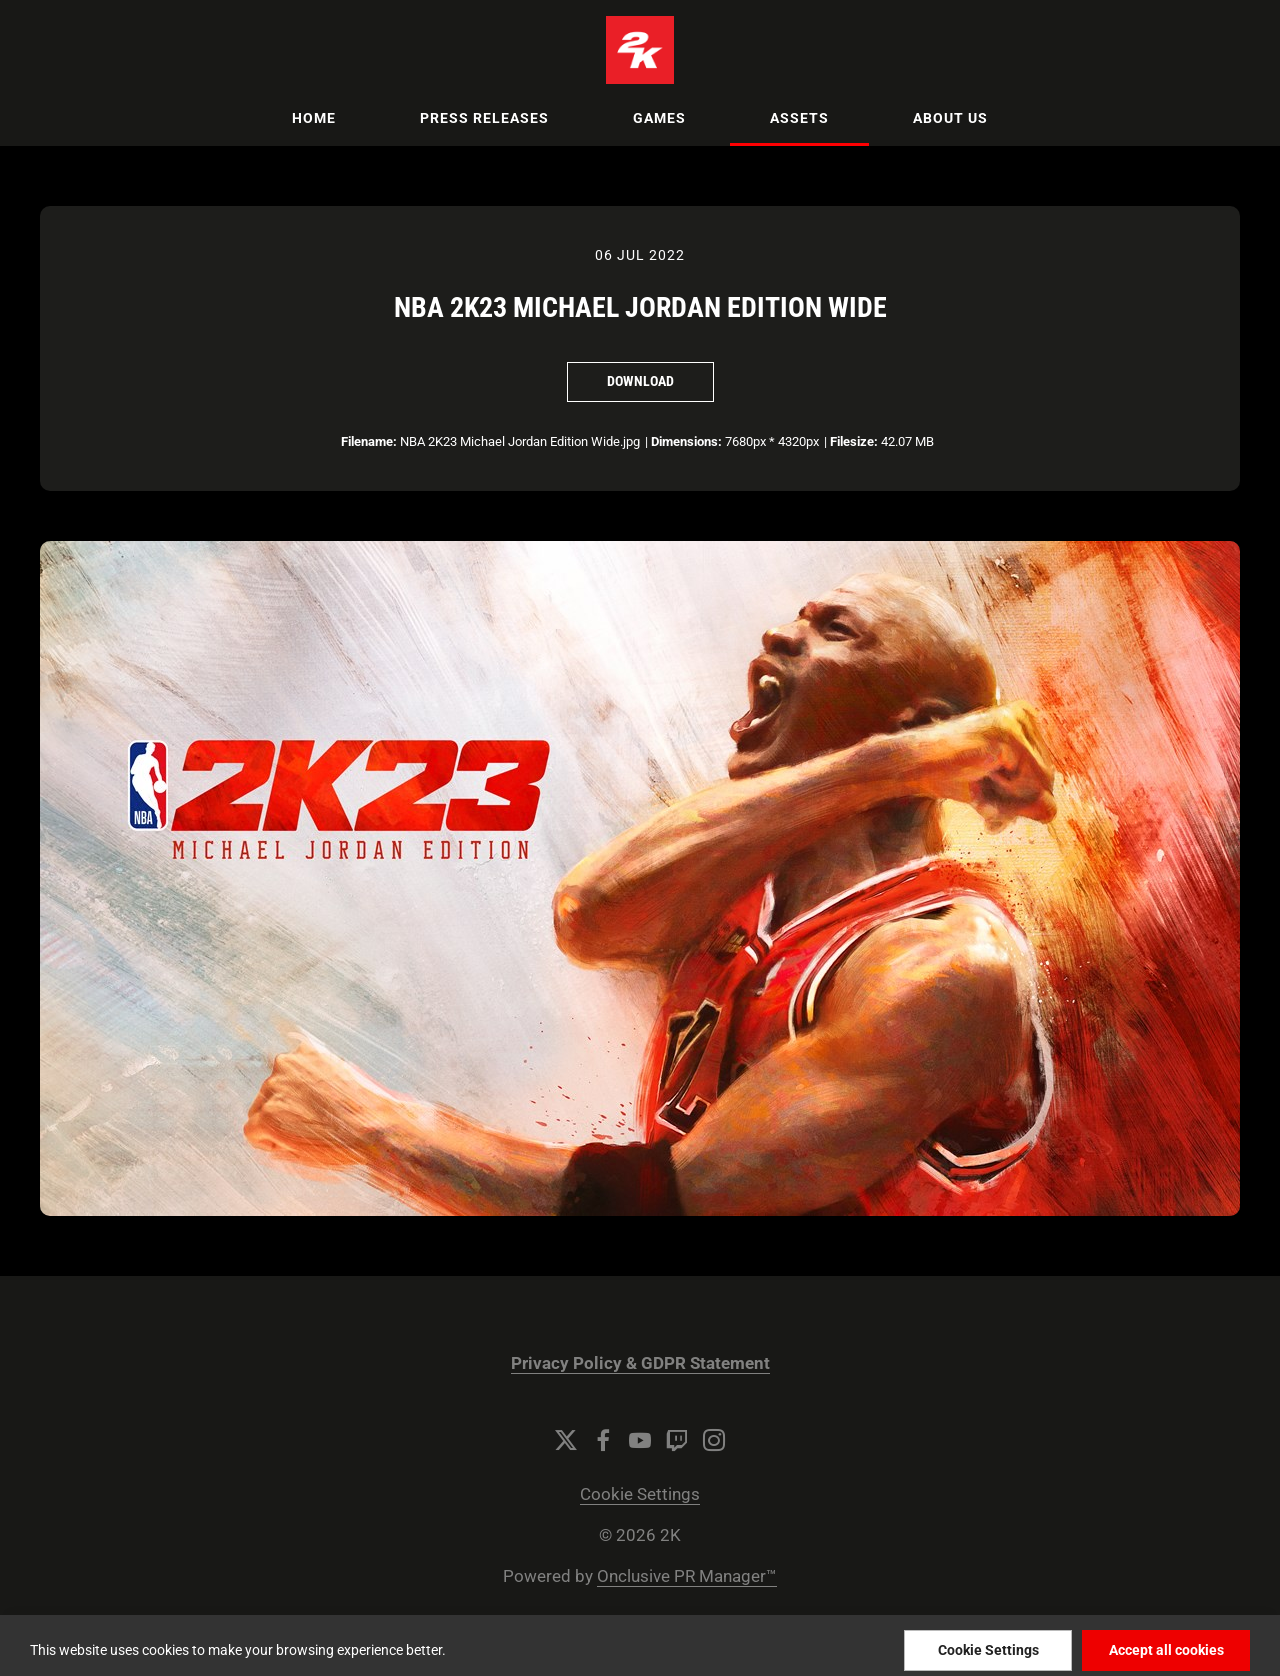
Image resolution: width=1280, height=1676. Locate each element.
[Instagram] (714, 1440)
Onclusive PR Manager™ (687, 1576)
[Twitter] (566, 1440)
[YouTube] (640, 1440)
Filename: (369, 441)
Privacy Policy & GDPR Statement (640, 1363)
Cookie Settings (640, 1494)
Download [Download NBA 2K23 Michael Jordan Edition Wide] (640, 381)
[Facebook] (603, 1440)
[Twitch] (677, 1440)
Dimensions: (686, 441)
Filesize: (854, 441)
